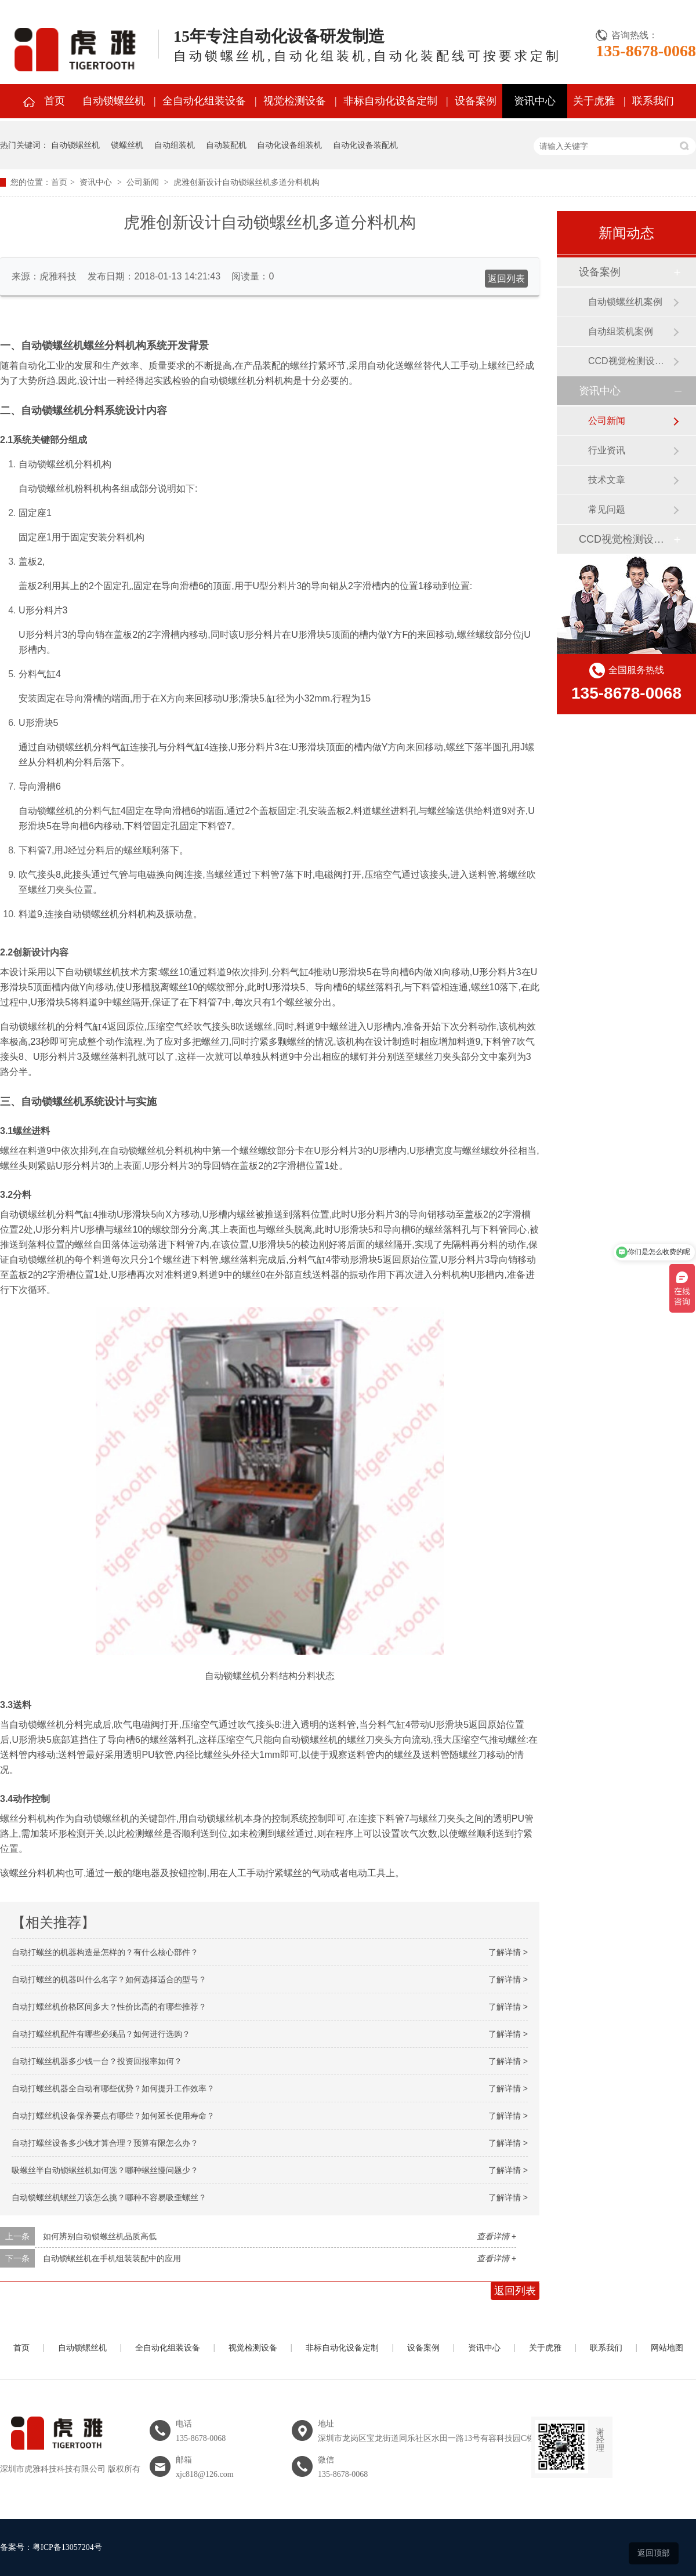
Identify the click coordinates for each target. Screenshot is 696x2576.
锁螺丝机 (127, 145)
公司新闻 (142, 182)
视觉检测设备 (294, 101)
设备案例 (475, 101)
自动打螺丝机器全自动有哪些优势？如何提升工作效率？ (113, 2088)
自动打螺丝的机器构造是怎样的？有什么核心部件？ (105, 1952)
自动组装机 (174, 145)
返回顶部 (653, 2552)
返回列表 (506, 279)
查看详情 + (496, 2236)
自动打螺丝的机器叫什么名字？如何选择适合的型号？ (109, 1979)
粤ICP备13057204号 (67, 2547)
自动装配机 (226, 145)
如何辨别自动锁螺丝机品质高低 (100, 2236)
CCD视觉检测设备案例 (630, 361)
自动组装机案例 (620, 331)
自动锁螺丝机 (113, 101)
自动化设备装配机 (365, 145)
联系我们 (653, 101)
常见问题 (606, 509)
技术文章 (606, 480)
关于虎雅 (594, 101)
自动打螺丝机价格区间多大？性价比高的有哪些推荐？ (109, 2006)
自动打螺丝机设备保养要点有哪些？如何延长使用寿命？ (113, 2115)
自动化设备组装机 (289, 145)
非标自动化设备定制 (390, 101)
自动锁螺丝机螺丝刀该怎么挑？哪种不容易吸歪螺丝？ (109, 2197)
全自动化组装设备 (204, 101)
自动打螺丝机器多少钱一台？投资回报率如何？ (97, 2061)
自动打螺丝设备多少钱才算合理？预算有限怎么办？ (105, 2143)
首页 (54, 101)
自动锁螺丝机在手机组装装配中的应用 (112, 2258)
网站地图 (667, 2348)
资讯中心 (535, 101)
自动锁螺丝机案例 (625, 302)
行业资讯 (606, 450)
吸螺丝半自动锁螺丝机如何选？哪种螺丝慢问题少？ (105, 2170)
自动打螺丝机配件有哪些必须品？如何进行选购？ (101, 2034)
